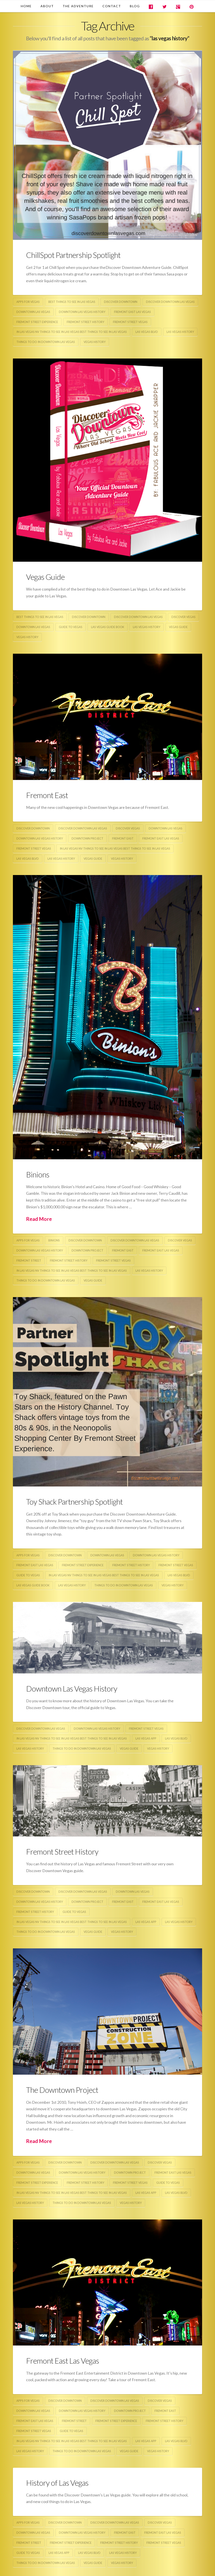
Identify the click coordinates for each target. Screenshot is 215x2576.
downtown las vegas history (82, 312)
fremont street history (85, 322)
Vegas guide (178, 627)
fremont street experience (37, 322)
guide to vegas (70, 627)
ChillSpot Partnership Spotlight (73, 254)
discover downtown (120, 302)
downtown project (87, 838)
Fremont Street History (62, 1851)
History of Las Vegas (57, 2482)
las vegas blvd (147, 332)
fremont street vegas (130, 322)
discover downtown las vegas (170, 302)
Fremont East (47, 795)
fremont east (123, 838)
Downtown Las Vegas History (71, 1688)
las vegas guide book (107, 627)
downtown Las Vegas (33, 312)
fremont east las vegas (132, 312)
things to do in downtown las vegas (45, 342)
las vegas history (180, 332)
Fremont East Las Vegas (62, 2360)
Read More (39, 1219)
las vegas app (146, 1738)
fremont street (28, 1260)
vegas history (95, 342)
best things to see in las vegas (71, 302)
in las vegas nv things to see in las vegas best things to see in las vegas (71, 332)
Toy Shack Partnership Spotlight (74, 1501)
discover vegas (183, 617)
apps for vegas (28, 302)
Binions (37, 1174)
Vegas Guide (45, 576)
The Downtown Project (62, 2089)
